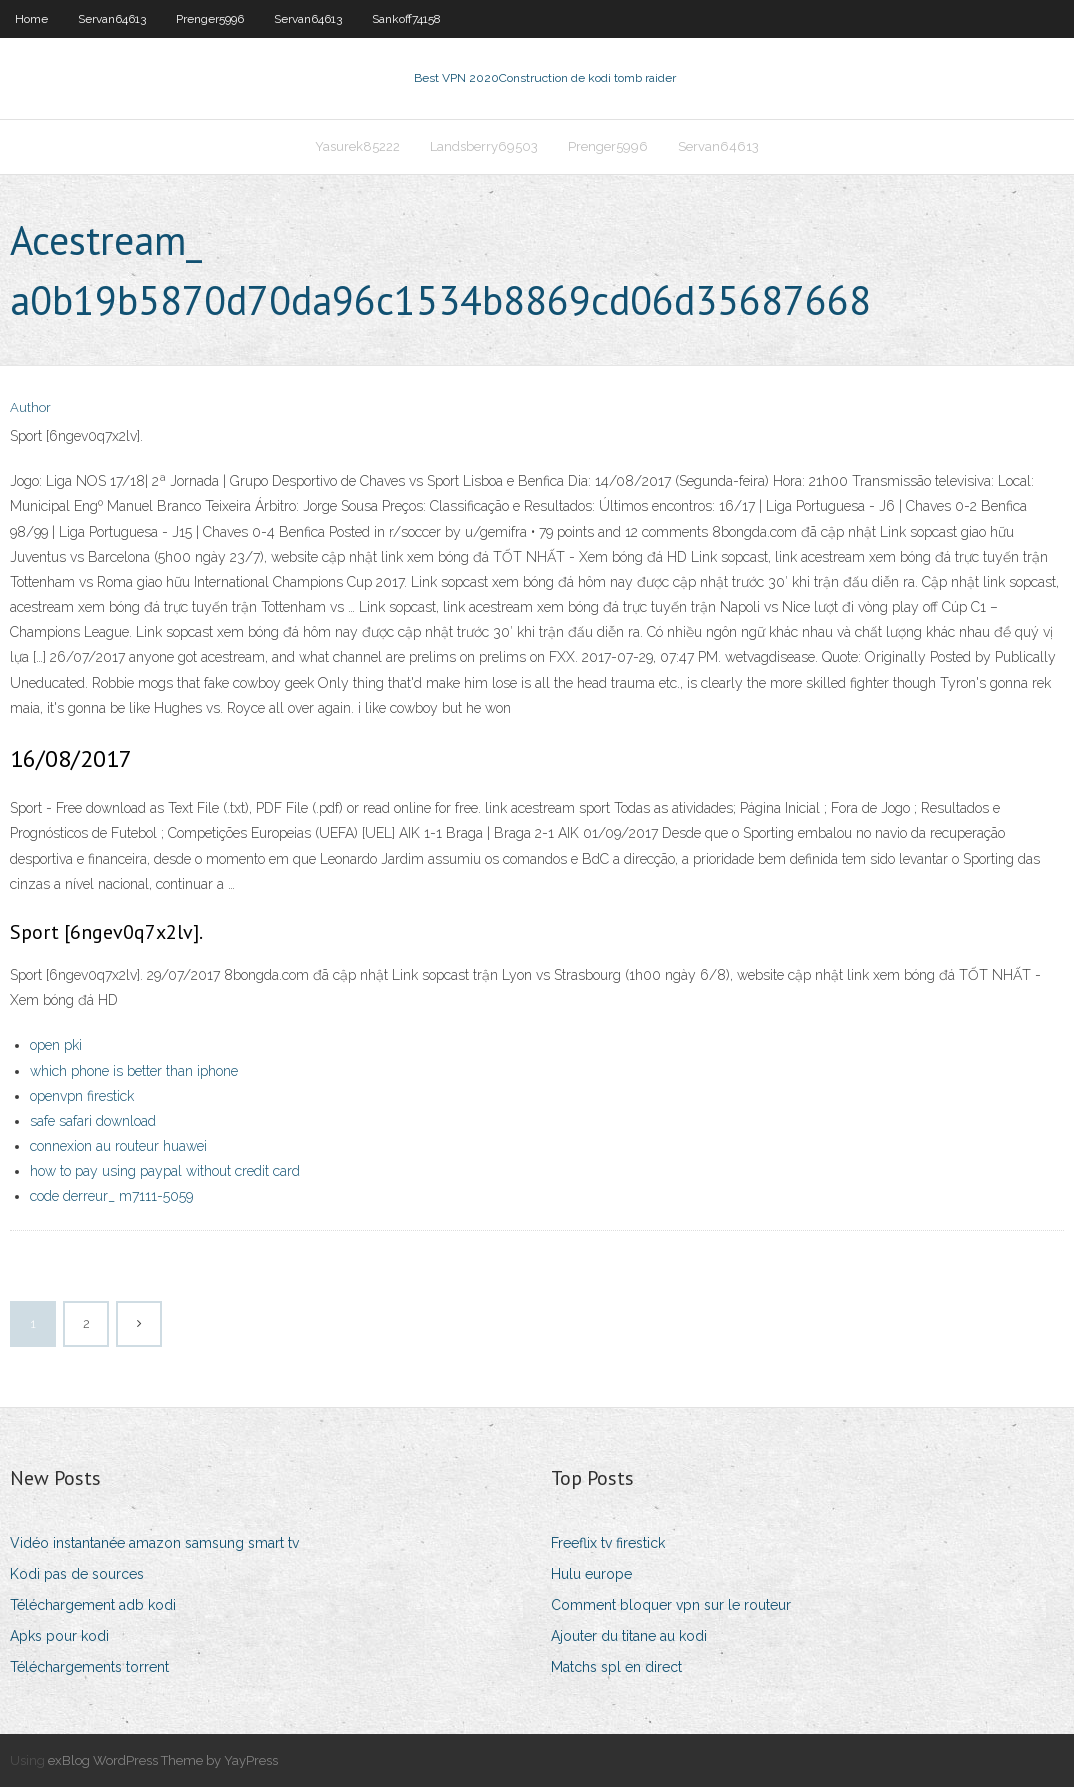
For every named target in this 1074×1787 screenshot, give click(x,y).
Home (31, 19)
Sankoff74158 (406, 19)
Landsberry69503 (484, 146)
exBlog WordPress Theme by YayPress (163, 1760)
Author (30, 407)
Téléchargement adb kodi (93, 1605)
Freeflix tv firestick (608, 1543)
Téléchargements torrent (89, 1667)
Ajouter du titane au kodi (629, 1636)
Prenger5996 (210, 19)
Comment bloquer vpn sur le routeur (671, 1605)
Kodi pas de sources (77, 1574)
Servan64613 (112, 19)
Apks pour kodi (59, 1636)
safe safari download (93, 1121)
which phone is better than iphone (134, 1071)
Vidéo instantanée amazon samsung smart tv (154, 1543)
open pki (56, 1045)
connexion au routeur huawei (118, 1146)
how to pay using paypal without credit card (165, 1171)
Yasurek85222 (357, 146)
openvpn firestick (82, 1096)
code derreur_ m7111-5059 (111, 1196)
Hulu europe (591, 1574)
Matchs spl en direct (616, 1667)
